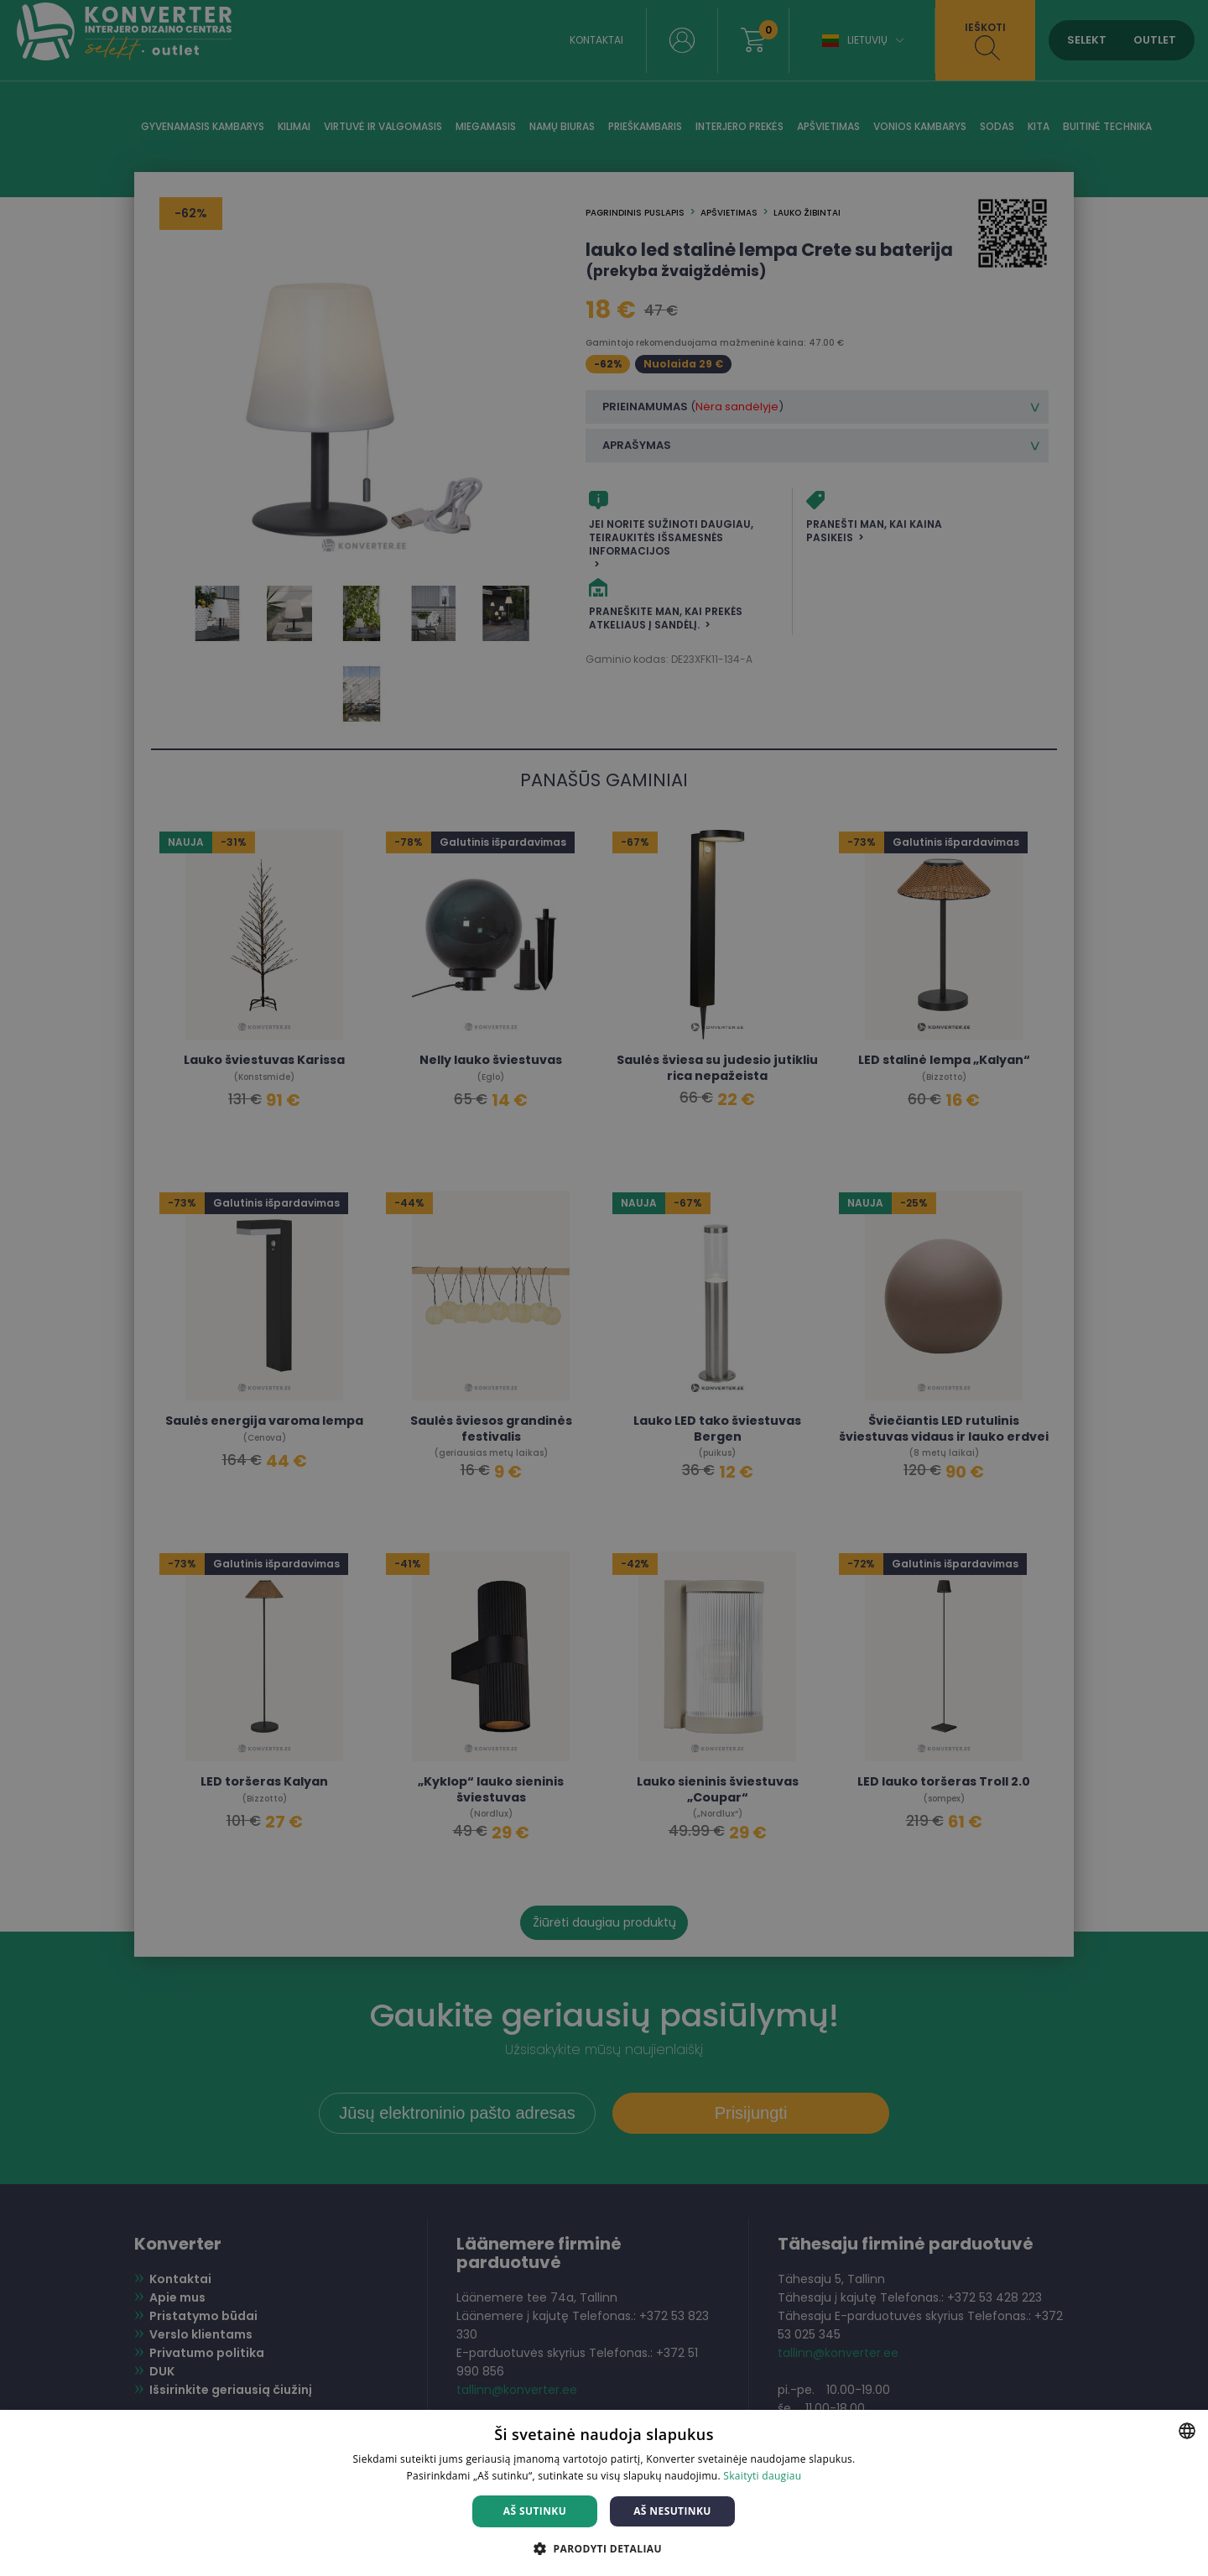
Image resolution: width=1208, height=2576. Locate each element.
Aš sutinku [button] (534, 2511)
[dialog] (604, 1288)
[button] (604, 2548)
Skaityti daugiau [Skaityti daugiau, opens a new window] (762, 2476)
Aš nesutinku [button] (672, 2511)
